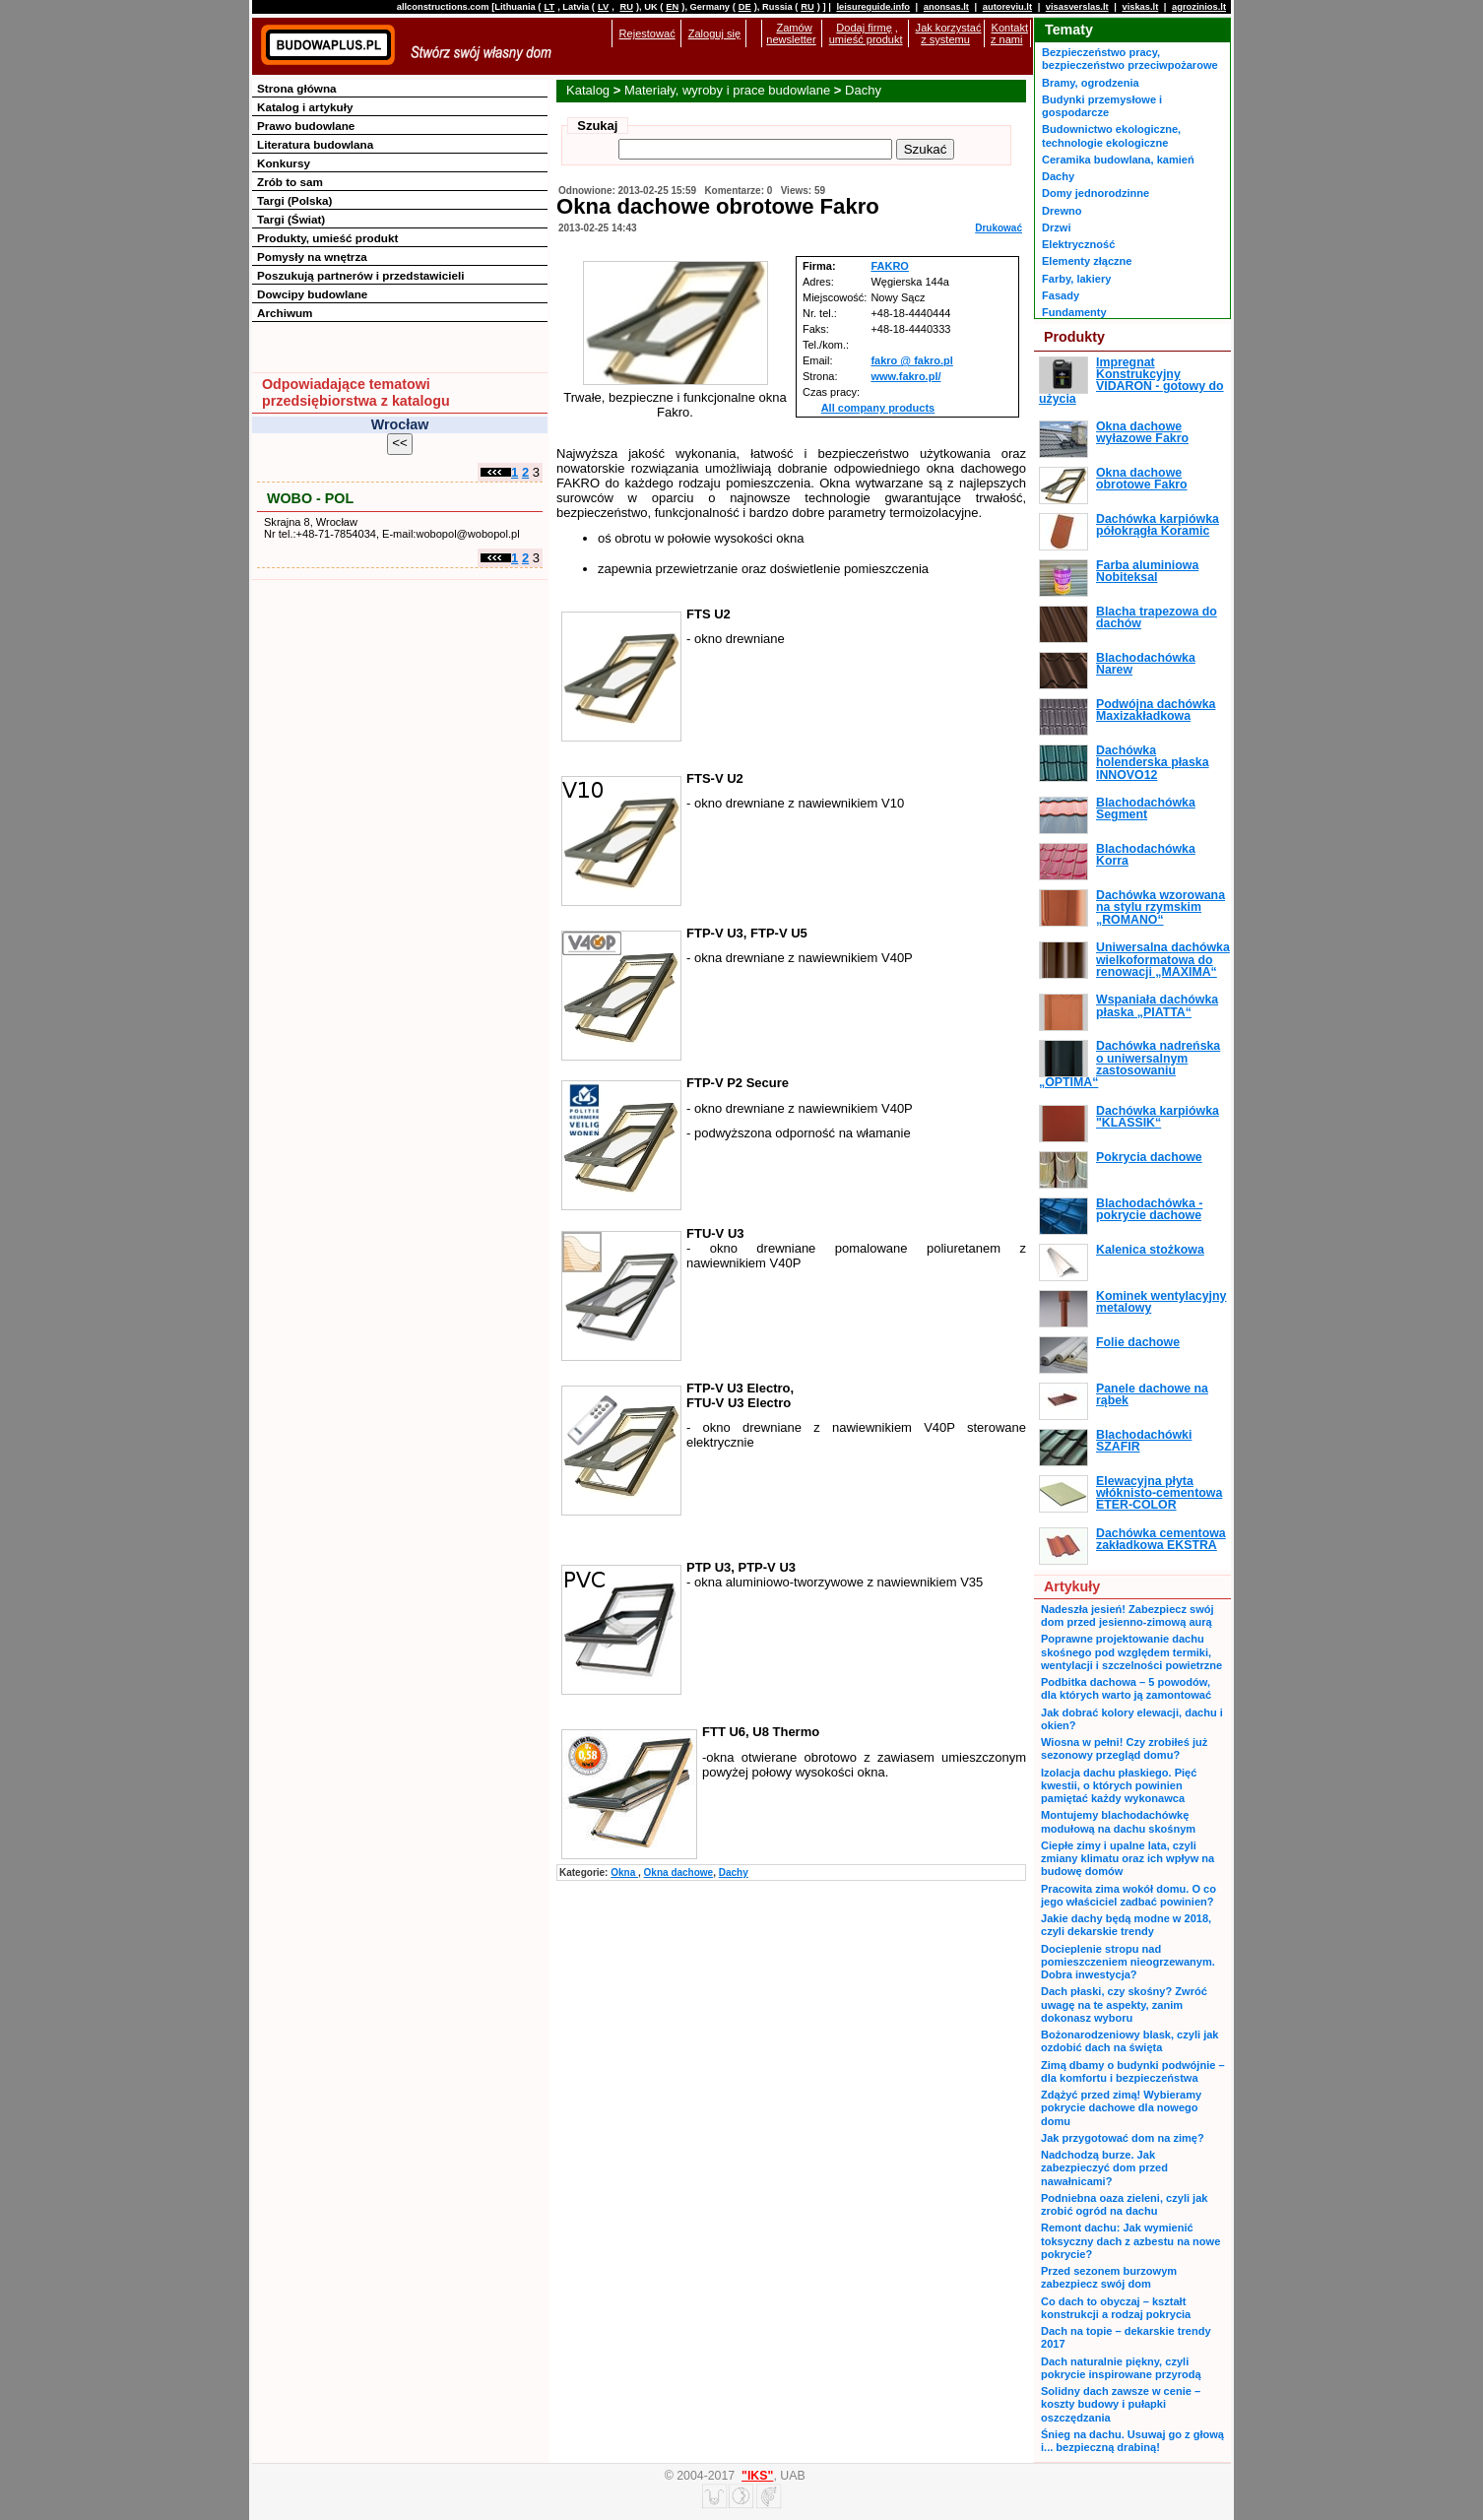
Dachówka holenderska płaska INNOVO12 (1152, 762)
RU (625, 7)
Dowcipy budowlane (312, 294)
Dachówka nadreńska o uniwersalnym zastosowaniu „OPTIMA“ (1129, 1064)
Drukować (998, 228)
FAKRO (889, 266)
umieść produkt (866, 39)
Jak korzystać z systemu (949, 33)
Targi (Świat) (291, 219)
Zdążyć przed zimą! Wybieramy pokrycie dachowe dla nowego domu (1121, 2108)
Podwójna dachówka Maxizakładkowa (1155, 710)
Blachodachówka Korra (1145, 855)
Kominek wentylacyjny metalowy (1161, 1302)
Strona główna (297, 88)
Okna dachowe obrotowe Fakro (1142, 478)
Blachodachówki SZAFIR (1144, 1441)
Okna (624, 1872)
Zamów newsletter (790, 33)
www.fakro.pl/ (905, 376)
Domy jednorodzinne (1095, 193)
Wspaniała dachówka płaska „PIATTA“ (1157, 1005)
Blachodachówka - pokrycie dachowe (1149, 1209)
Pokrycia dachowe (1149, 1157)
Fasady (1060, 295)
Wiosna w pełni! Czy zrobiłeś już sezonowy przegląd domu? (1124, 1748)
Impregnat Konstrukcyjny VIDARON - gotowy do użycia (1131, 380)
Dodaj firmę (863, 27)
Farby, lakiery (1076, 279)
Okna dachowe (679, 1872)
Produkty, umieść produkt (327, 237)
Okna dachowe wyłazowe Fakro (1142, 432)
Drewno (1062, 211)
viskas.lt (1140, 7)
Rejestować (647, 33)
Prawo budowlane (306, 125)
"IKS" (757, 2476)
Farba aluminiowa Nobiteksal (1147, 571)
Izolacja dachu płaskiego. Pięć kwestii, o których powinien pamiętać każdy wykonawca (1118, 1786)
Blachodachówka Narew (1145, 664)
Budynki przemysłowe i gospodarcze (1102, 106)
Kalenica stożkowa (1150, 1250)
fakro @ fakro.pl (911, 360)
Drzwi (1056, 227)
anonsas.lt (946, 7)
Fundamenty (1074, 312)
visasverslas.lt (1077, 7)
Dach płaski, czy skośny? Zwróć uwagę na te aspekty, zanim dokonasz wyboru (1124, 2004)
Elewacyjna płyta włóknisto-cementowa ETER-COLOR (1159, 1493)
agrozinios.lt (1199, 7)
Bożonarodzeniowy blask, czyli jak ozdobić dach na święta (1129, 2041)
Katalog (588, 90)
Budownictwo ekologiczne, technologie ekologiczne (1111, 135)
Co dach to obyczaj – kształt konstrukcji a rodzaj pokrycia (1116, 2307)
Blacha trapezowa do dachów (1156, 617)
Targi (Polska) (294, 200)
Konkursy (283, 163)
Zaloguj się (714, 33)
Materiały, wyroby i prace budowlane (727, 90)
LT (549, 7)
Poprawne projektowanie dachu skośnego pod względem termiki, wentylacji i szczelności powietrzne (1131, 1652)
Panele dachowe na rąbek (1152, 1394)
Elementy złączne (1086, 261)
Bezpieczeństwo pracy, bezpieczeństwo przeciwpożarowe (1130, 58)
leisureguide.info (873, 7)
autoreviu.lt (1007, 7)
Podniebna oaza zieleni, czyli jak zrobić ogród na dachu (1124, 2204)
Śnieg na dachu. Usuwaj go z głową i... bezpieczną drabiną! (1132, 2440)
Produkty (1074, 337)
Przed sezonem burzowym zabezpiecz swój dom (1109, 2277)
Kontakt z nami (1009, 33)
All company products (878, 408)
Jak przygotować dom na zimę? (1122, 2138)
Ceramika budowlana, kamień (1118, 159)
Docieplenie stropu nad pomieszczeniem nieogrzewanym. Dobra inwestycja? (1128, 1962)
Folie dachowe (1138, 1342)
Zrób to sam (290, 181)
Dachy (863, 90)
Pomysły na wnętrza (312, 256)
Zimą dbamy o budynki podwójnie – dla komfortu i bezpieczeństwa (1133, 2071)
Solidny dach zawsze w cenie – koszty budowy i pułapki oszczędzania (1120, 2404)
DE (745, 7)
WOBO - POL (310, 498)
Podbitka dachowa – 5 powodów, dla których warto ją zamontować (1126, 1688)
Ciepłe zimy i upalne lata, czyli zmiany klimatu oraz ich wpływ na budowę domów (1127, 1859)
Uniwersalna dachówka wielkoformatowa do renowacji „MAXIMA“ (1163, 959)
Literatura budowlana (315, 144)
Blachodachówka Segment (1145, 808)
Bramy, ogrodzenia (1090, 83)
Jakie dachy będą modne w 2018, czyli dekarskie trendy (1126, 1924)
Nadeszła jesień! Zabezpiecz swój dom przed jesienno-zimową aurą (1127, 1615)
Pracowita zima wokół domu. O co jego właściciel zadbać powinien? (1128, 1895)
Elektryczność (1078, 244)
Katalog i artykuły (305, 106)
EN (672, 7)
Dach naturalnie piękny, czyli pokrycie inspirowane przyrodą (1121, 2368)
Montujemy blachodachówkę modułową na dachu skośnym (1118, 1821)
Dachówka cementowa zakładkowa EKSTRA (1161, 1539)
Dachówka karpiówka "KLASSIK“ (1157, 1117)
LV (603, 7)
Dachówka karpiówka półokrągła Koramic (1157, 525)
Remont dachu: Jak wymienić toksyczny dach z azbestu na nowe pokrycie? (1130, 2241)
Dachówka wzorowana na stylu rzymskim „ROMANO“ (1160, 907)
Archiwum (285, 312)
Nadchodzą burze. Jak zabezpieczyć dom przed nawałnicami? (1104, 2168)
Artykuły (1072, 1586)
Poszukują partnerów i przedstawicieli (360, 275)
